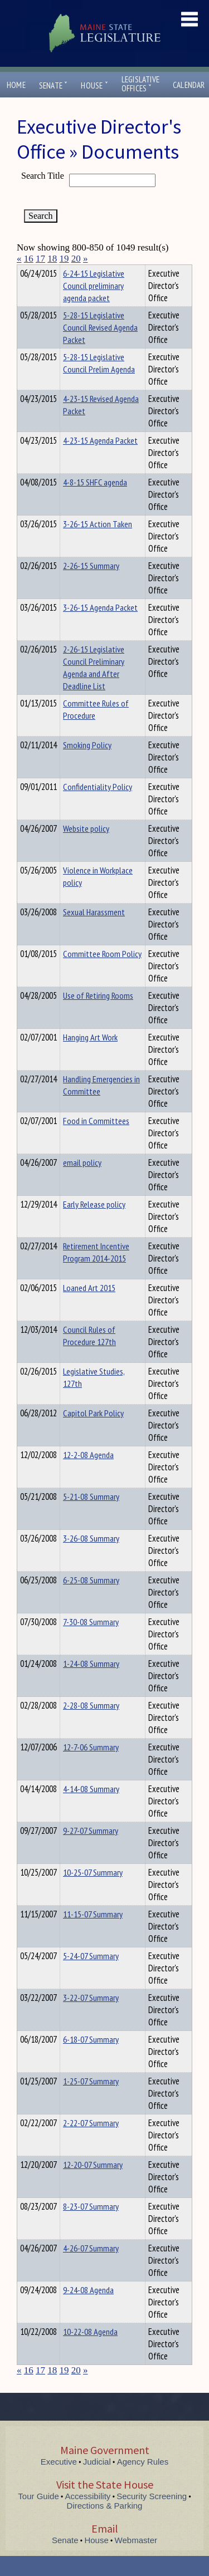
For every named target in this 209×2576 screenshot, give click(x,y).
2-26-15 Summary (91, 586)
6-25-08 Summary (91, 1600)
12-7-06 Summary (91, 1767)
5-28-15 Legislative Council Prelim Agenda (99, 383)
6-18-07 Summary (91, 2059)
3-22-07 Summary (91, 2017)
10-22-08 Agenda (90, 2352)
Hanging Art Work (90, 1057)
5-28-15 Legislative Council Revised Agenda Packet (100, 347)
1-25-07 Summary (91, 2101)
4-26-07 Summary (91, 2268)
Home (16, 85)
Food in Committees (96, 1141)
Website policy (86, 848)
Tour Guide (38, 2516)
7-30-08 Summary (91, 1642)
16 (28, 258)
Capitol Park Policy (93, 1433)
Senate (53, 85)
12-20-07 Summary (93, 2184)
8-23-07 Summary (91, 2226)
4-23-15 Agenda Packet (100, 460)
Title (26, 272)
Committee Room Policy (102, 974)
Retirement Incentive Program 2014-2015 (96, 1272)
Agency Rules (143, 2481)
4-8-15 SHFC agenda (95, 502)
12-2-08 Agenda (88, 1475)
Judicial (97, 2481)
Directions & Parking (105, 2525)
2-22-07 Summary (91, 2143)
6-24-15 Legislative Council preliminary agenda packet (93, 305)
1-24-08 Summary (91, 1683)
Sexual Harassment (94, 932)
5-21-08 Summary (91, 1516)
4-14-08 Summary (91, 1809)
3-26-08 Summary (91, 1558)
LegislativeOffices (140, 84)
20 (76, 258)
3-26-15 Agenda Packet (100, 627)
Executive (59, 2481)
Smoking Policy (87, 765)
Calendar (189, 85)
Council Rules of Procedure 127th (89, 1355)
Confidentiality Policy (97, 807)
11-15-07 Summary (93, 1934)
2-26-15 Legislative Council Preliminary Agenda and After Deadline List (93, 687)
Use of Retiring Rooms (98, 1015)
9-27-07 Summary (90, 1850)
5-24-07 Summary (91, 1976)
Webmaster (136, 2560)
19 (64, 258)
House (94, 85)
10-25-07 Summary (93, 1892)
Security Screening (151, 2516)
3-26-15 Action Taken (97, 544)
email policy (82, 1182)
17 (40, 258)
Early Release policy (94, 1224)
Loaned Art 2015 (89, 1308)
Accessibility (88, 2516)
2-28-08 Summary (91, 1725)
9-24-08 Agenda (88, 2310)
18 (52, 258)
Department (80, 272)
